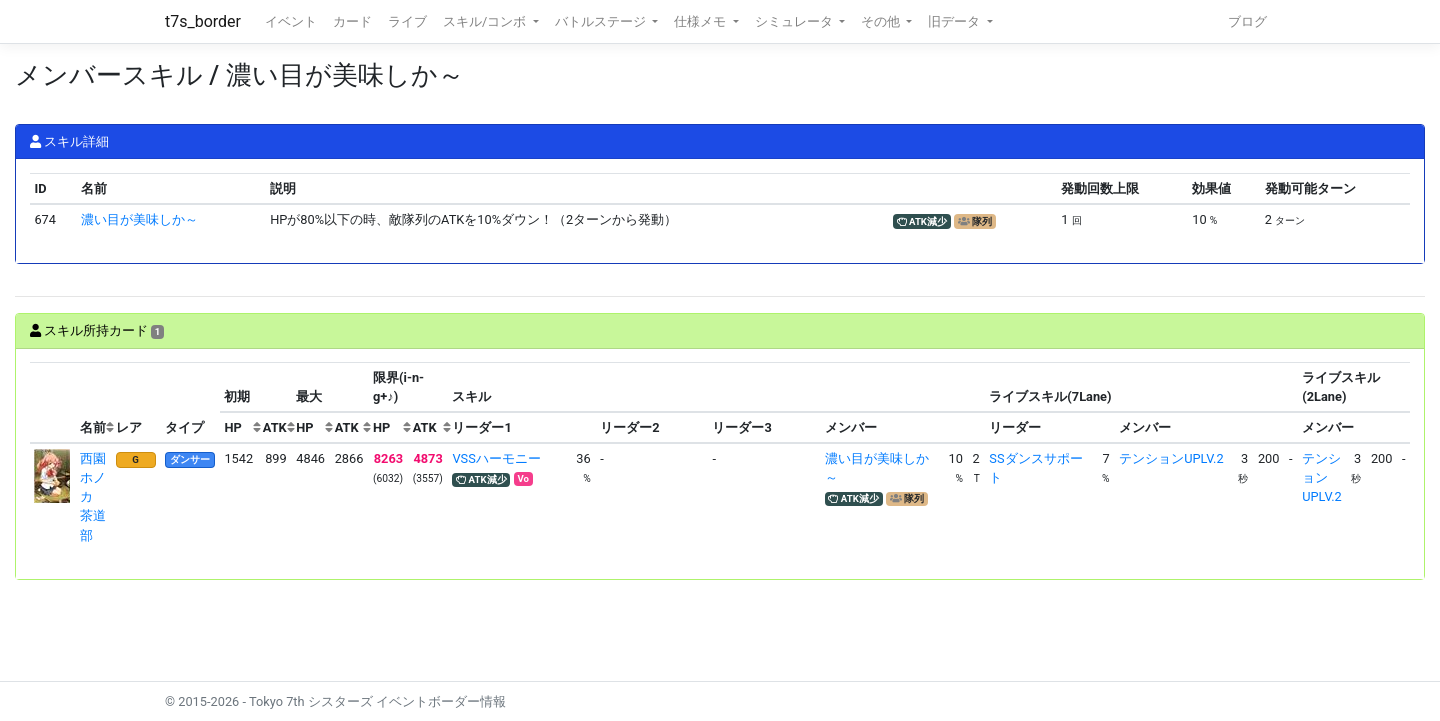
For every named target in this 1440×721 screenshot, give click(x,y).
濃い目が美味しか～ (139, 219)
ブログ (1247, 21)
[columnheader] (53, 403)
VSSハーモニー (496, 458)
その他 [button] (882, 21)
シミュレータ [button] (795, 21)
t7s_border (203, 21)
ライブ (407, 21)
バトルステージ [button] (602, 21)
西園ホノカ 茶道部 (93, 497)
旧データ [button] (955, 21)
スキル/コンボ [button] (486, 21)
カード (352, 21)
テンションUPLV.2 (1171, 458)
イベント (291, 21)
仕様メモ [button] (701, 21)
